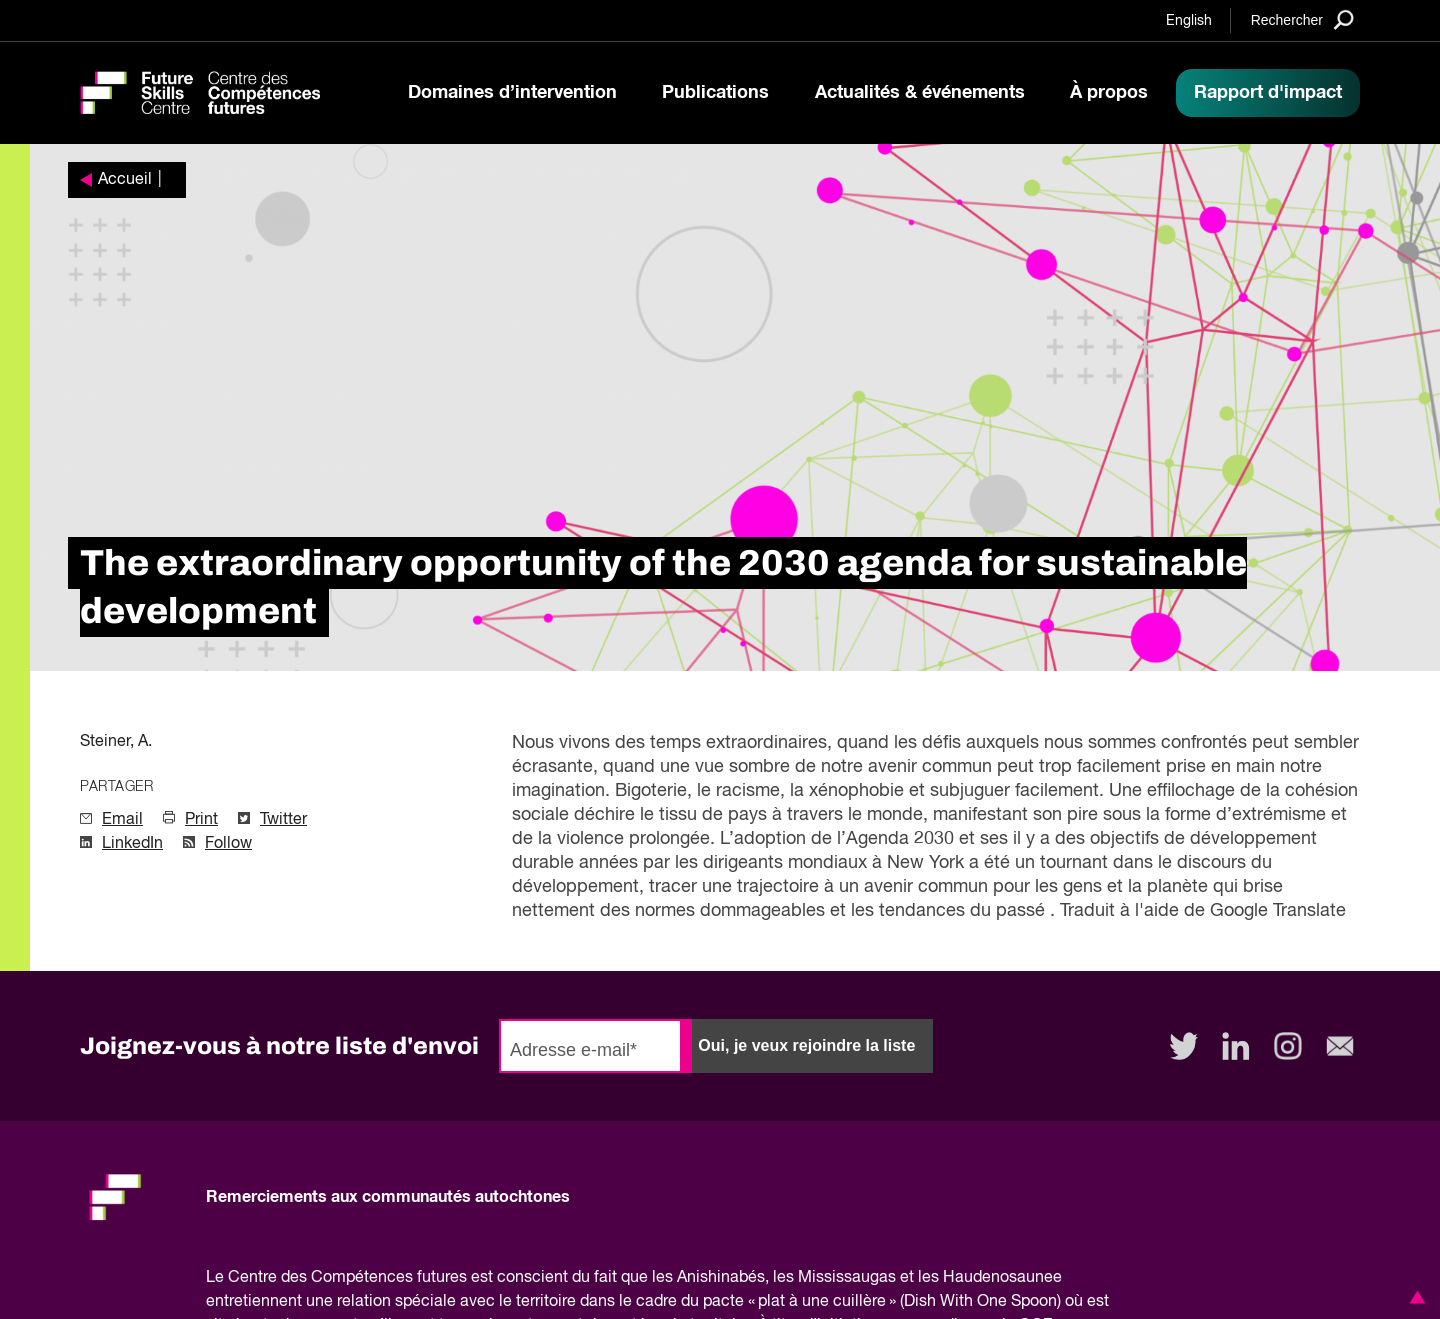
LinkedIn (132, 844)
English (1189, 21)
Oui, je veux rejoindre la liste (806, 1045)
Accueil (125, 180)
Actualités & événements (920, 93)
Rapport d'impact (1268, 93)
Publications (715, 93)
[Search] (1302, 19)
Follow (228, 844)
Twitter (283, 820)
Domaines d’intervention (512, 93)
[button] (1414, 1297)
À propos (1109, 93)
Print (201, 820)
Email (122, 820)
